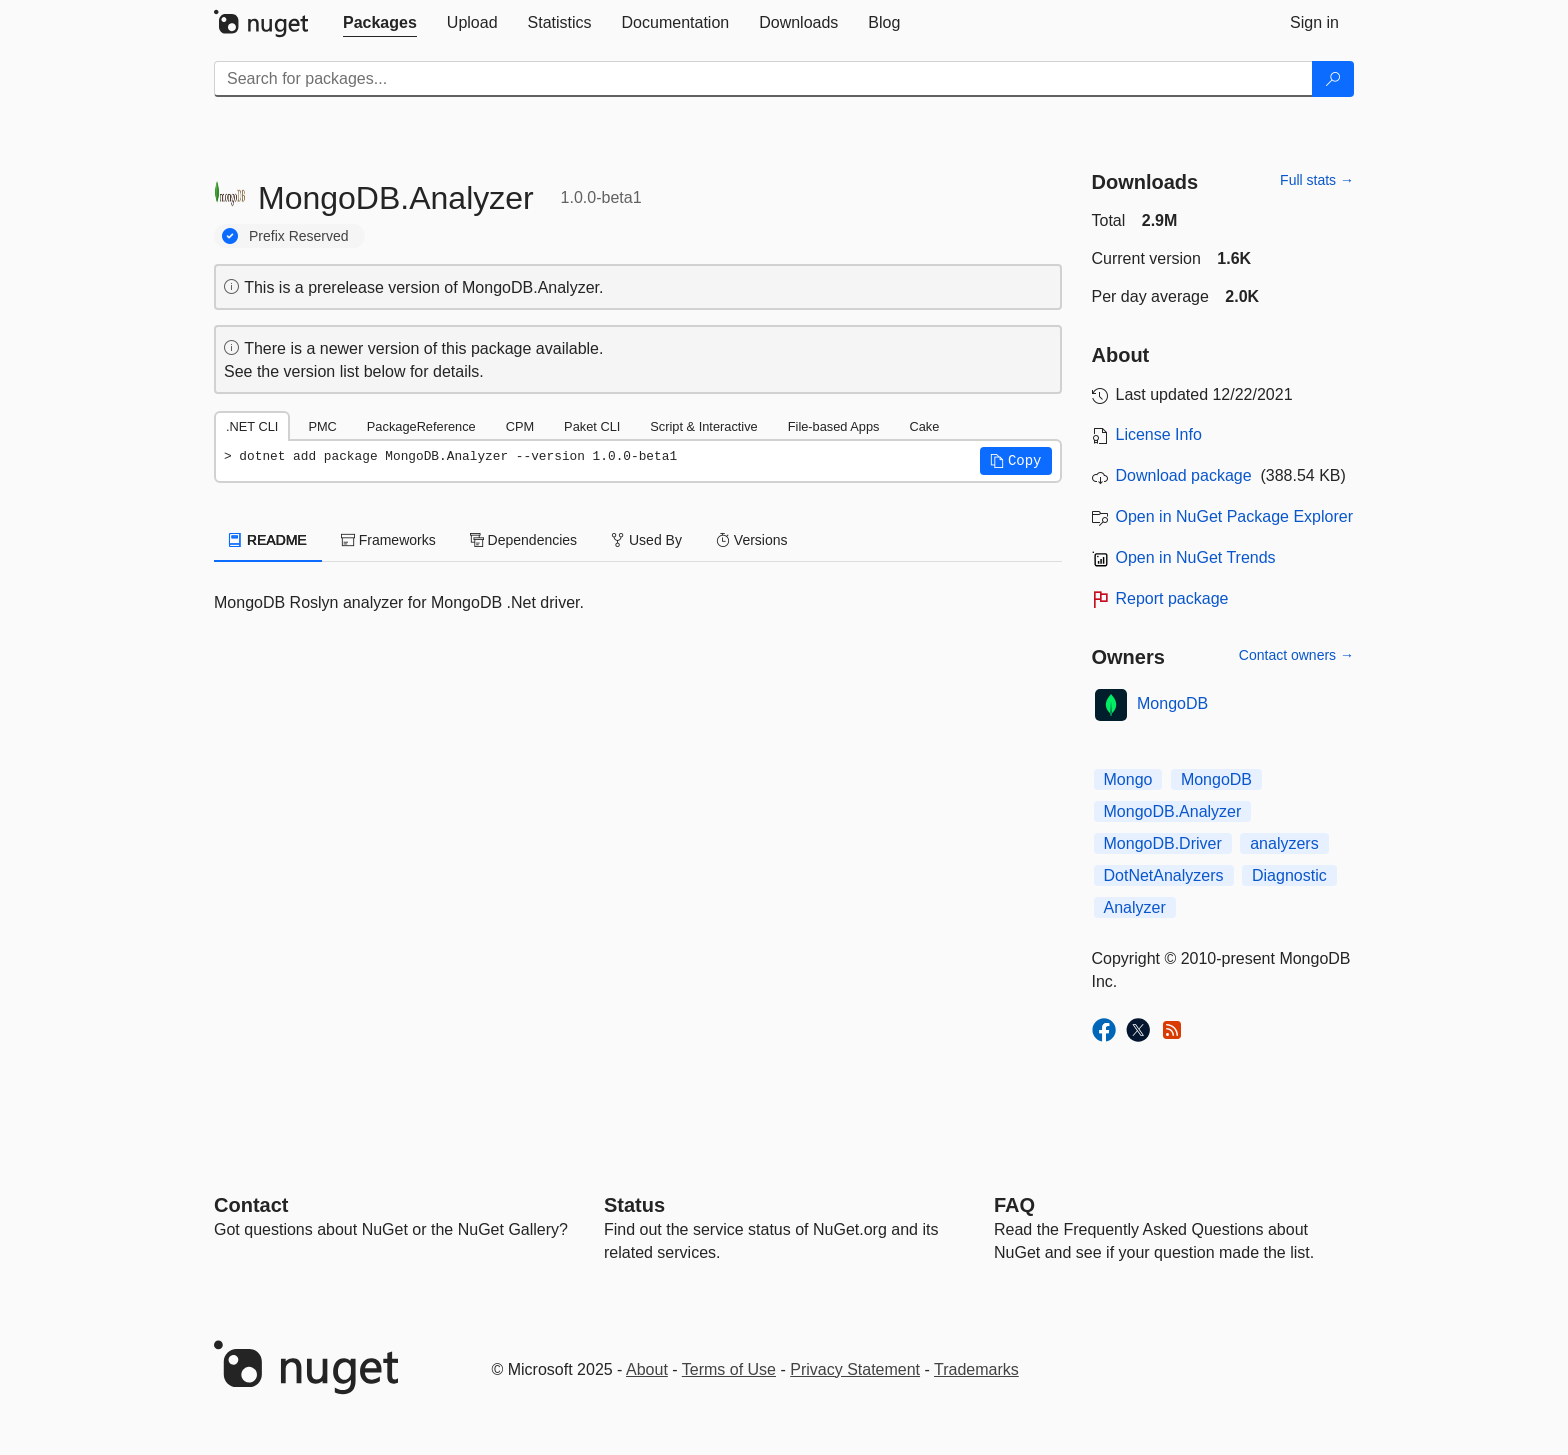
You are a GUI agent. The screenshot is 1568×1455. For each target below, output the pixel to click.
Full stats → (1317, 180)
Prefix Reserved (299, 236)
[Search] (1333, 79)
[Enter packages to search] (763, 79)
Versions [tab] (752, 540)
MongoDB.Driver (1163, 843)
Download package (1184, 475)
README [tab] (268, 540)
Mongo (1128, 779)
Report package (1172, 598)
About (647, 1369)
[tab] (380, 23)
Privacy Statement (855, 1369)
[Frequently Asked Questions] (1014, 1205)
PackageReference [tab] (421, 426)
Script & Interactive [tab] (703, 426)
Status (634, 1205)
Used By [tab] (646, 540)
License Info (1159, 434)
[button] (1016, 461)
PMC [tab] (322, 426)
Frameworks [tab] (388, 540)
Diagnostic (1289, 875)
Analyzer (1135, 907)
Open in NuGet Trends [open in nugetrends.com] (1196, 557)
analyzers (1284, 843)
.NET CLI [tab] (252, 426)
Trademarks (976, 1369)
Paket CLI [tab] (592, 426)
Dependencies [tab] (523, 540)
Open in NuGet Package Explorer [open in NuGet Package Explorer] (1234, 516)
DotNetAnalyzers (1164, 875)
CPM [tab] (520, 426)
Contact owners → (1296, 655)
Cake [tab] (924, 426)
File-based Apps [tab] (834, 426)
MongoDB (1172, 703)
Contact (251, 1205)
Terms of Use (729, 1369)
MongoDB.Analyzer (1173, 811)
